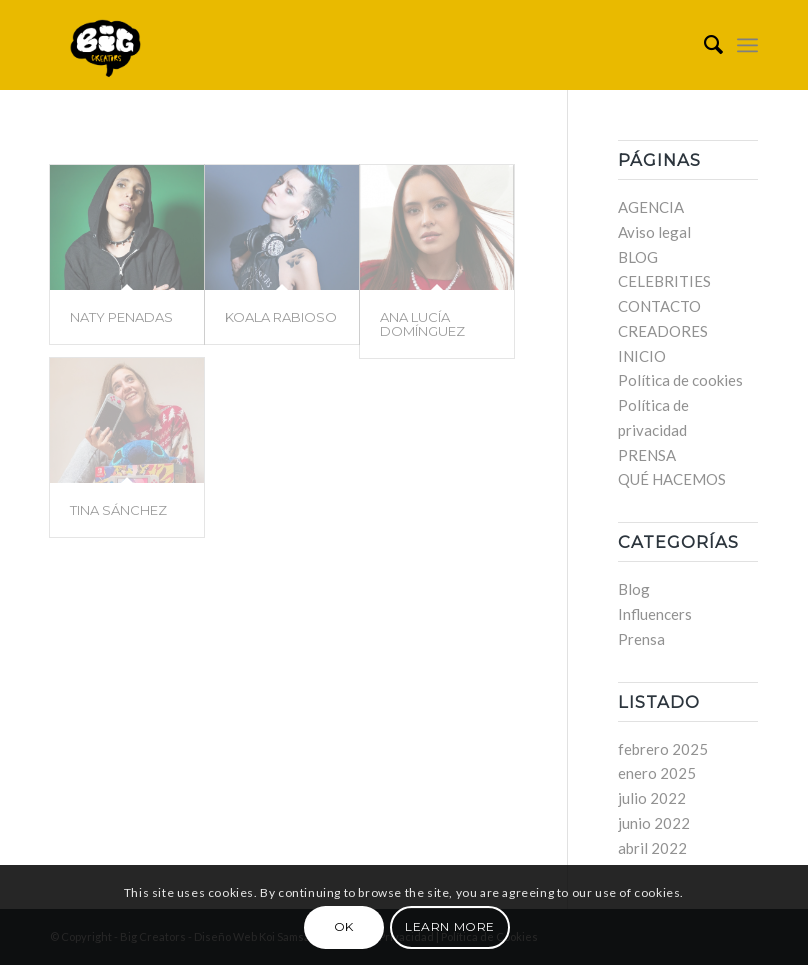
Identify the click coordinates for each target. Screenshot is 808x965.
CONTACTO (659, 306)
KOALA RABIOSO (281, 317)
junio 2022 (654, 823)
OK (344, 926)
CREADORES (663, 331)
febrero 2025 (663, 749)
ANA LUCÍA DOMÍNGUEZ (422, 324)
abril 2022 (652, 848)
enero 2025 (657, 773)
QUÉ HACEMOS (672, 479)
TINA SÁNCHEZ (118, 510)
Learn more (450, 926)
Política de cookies (680, 380)
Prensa (641, 639)
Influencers (655, 614)
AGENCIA (651, 207)
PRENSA (647, 455)
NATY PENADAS (121, 317)
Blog (634, 589)
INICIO (642, 356)
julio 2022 (652, 798)
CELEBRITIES (664, 281)
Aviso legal (654, 232)
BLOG (638, 257)
